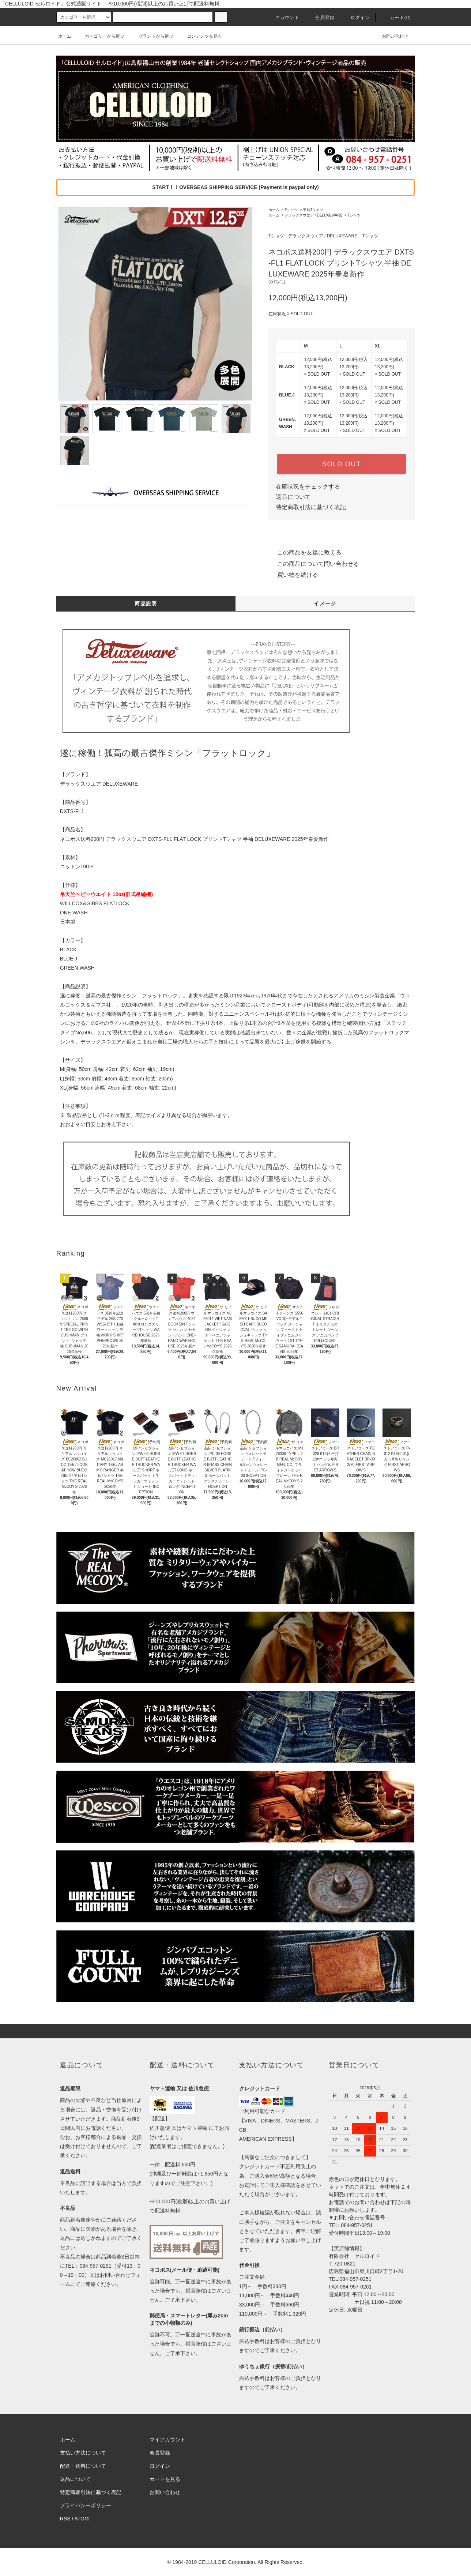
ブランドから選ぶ (151, 36)
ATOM (82, 2519)
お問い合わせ (390, 36)
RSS (65, 2519)
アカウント (283, 17)
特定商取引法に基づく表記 (311, 507)
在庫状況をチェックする (308, 487)
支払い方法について (83, 2453)
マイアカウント (167, 2440)
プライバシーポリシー (85, 2505)
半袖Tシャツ (313, 210)
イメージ (325, 603)
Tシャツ (291, 210)
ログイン (356, 17)
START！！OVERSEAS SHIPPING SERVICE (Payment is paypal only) (235, 187)
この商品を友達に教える (305, 552)
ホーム (64, 36)
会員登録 (320, 17)
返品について (293, 497)
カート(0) (396, 17)
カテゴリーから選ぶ (100, 36)
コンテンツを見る (200, 36)
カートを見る (165, 2479)
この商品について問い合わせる (313, 564)
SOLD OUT (341, 464)
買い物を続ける (293, 575)
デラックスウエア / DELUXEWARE (313, 215)
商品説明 (146, 603)
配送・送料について (83, 2466)
